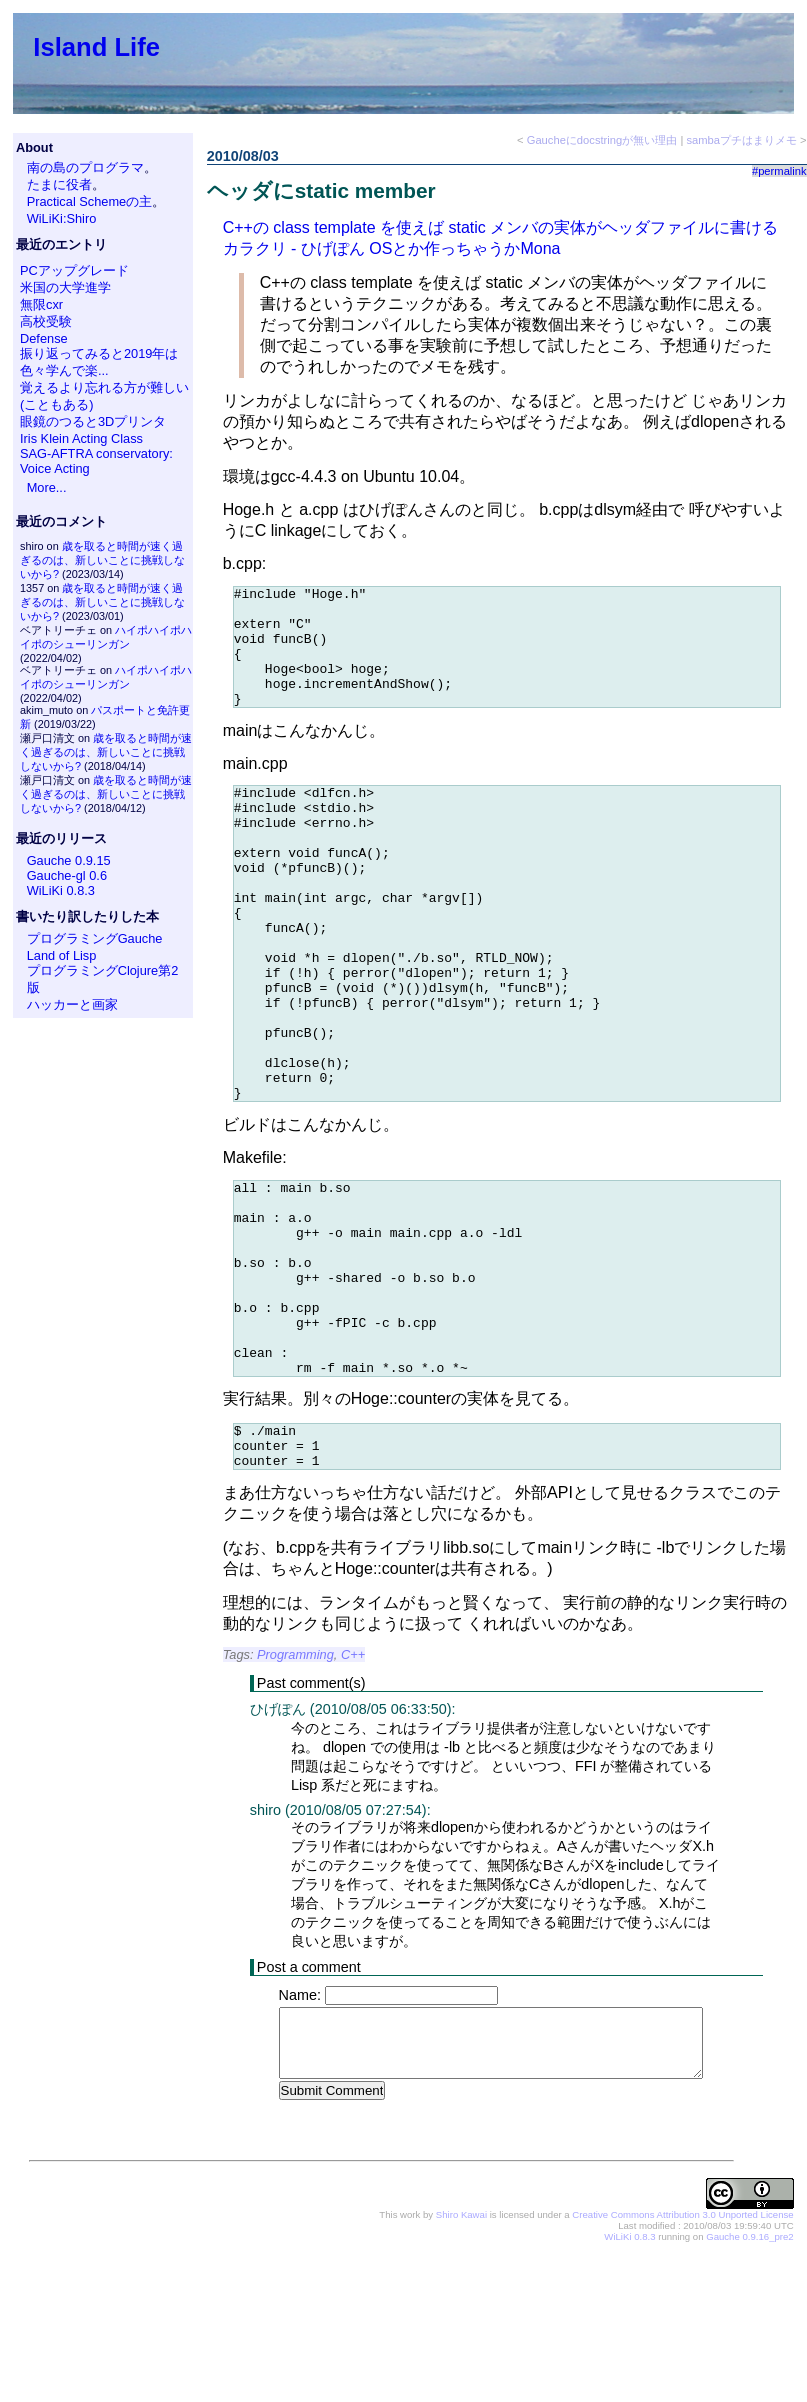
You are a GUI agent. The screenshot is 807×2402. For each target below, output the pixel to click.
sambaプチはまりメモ (741, 140)
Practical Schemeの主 (90, 201)
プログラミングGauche (95, 938)
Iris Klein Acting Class (81, 438)
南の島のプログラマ (85, 167)
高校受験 (46, 321)
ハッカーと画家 (72, 1004)
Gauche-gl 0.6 (67, 875)
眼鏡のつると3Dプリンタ (93, 421)
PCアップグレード (74, 270)
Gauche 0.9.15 (69, 860)
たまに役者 (59, 184)
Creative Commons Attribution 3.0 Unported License (682, 2350)
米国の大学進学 (65, 287)
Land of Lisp (62, 955)
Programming (295, 1789)
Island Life (96, 47)
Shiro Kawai (461, 2350)
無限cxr (41, 304)
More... (47, 487)
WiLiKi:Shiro (62, 218)
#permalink (779, 171)
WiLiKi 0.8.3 (61, 890)
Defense (44, 338)
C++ (353, 1789)
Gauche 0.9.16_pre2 (749, 2372)
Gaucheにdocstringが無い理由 (602, 140)
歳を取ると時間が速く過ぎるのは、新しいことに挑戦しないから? (102, 560)
